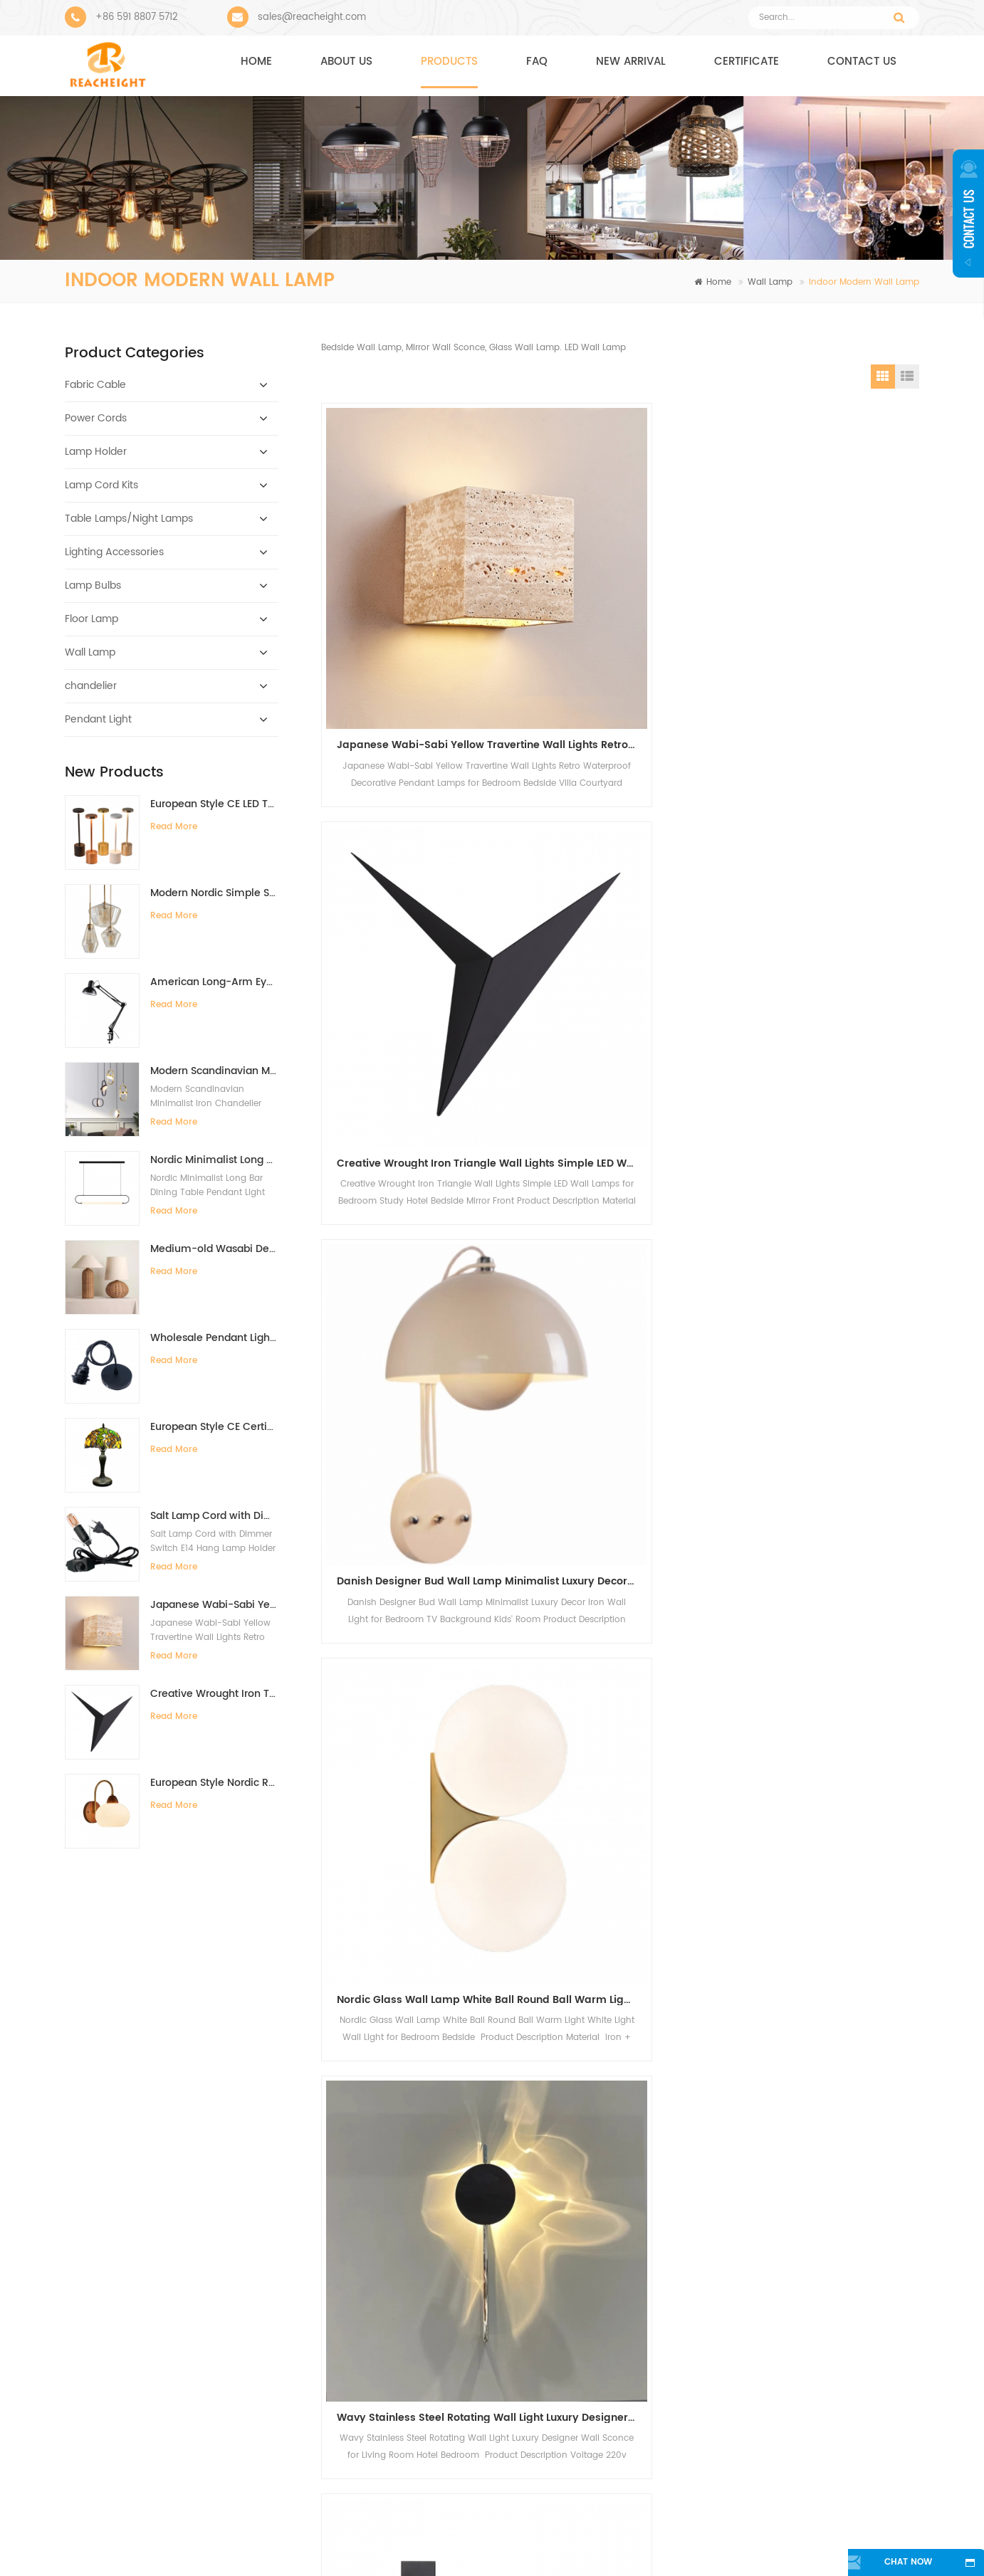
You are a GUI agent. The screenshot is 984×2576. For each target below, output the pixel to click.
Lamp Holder (96, 451)
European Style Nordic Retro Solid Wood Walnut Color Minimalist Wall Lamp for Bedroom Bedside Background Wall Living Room (214, 1783)
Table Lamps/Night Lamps (129, 518)
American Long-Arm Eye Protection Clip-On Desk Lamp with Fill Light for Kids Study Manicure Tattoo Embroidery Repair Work (214, 982)
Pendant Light (98, 719)
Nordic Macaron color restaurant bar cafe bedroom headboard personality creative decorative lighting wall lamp (829, 1434)
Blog (780, 2543)
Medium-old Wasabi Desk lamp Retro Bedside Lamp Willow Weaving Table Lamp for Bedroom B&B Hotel (214, 1249)
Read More (173, 827)
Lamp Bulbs (93, 585)
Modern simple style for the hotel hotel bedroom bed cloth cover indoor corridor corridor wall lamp (421, 1434)
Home (256, 61)
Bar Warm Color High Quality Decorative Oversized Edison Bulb (652, 2281)
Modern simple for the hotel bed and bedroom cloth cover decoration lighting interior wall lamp (626, 1434)
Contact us (861, 61)
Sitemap (682, 2543)
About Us (347, 2543)
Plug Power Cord (402, 2417)
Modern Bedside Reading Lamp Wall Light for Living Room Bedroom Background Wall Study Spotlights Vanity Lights (421, 1157)
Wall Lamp (770, 282)
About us (346, 61)
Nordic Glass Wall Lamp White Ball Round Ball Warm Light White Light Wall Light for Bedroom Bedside (421, 881)
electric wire (392, 2341)
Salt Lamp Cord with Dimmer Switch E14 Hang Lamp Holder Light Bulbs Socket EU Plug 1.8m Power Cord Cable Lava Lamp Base (214, 1516)
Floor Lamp (91, 619)
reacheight (131, 2225)
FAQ (537, 61)
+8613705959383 (760, 2355)
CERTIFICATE (746, 61)
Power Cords (96, 418)
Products (449, 61)
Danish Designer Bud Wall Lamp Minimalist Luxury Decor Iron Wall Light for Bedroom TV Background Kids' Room (829, 604)
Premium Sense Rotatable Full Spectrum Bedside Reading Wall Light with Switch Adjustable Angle (829, 881)
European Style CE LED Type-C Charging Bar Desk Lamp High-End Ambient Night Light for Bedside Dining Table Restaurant (214, 804)
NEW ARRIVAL (631, 61)
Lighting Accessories (114, 552)
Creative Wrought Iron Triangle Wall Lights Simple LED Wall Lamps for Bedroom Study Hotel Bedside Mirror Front (214, 1694)
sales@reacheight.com (312, 17)
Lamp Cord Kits (101, 485)
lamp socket (393, 2443)
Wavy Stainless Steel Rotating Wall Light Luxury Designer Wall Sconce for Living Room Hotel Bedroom (626, 881)
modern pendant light (414, 2272)
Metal (378, 2366)
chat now (890, 2563)
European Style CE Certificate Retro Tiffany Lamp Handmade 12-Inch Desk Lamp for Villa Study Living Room (214, 1427)
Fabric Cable (95, 385)
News (583, 2543)
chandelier (91, 686)
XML (866, 2543)
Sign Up (604, 2054)
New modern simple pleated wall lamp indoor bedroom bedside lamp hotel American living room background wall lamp (626, 1157)
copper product (400, 2392)
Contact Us (472, 2543)
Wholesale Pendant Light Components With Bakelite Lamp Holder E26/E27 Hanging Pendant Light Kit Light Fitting (214, 1338)
